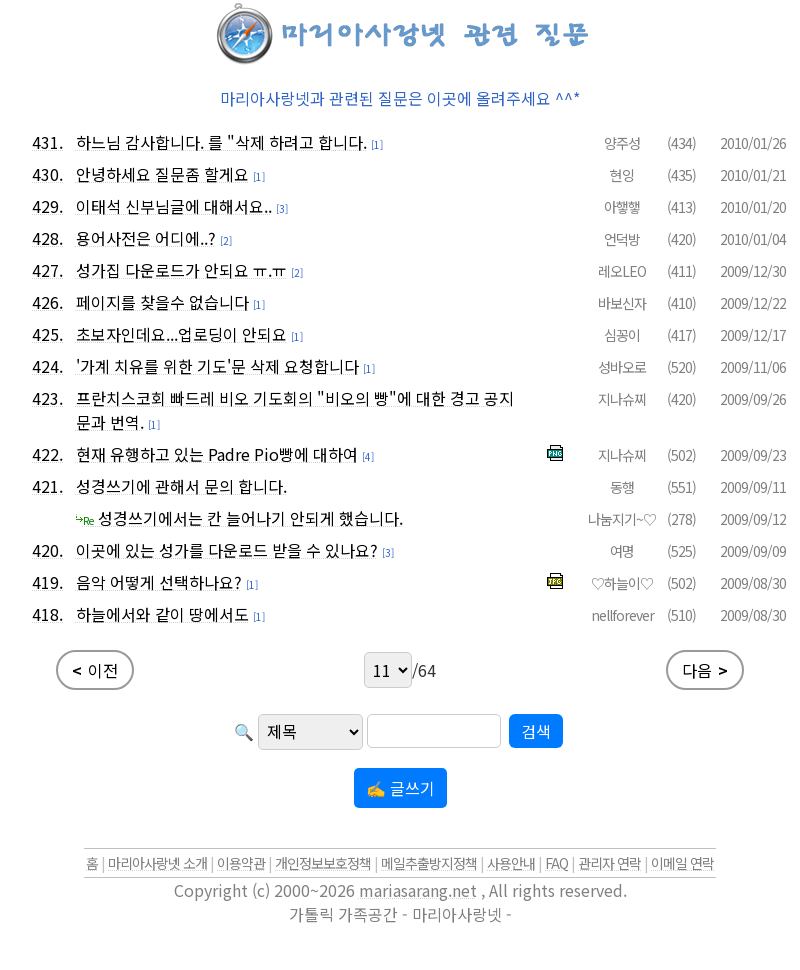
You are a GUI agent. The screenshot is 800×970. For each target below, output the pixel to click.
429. (47, 206)
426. (47, 302)
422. (47, 454)
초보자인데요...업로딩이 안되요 (181, 334)
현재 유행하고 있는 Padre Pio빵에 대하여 (217, 454)
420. (47, 550)
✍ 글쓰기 (400, 788)
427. (47, 270)
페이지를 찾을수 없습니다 (162, 302)
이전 (95, 670)
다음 (705, 670)
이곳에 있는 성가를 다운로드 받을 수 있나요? (227, 550)
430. (47, 174)
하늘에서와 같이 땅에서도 (162, 614)
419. (47, 582)
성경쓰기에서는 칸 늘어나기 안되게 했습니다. (239, 518)
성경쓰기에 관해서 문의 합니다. (181, 486)
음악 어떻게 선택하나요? (159, 582)
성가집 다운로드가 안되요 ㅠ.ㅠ (181, 270)
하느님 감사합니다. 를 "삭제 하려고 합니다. (221, 142)
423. (47, 398)
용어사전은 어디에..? (146, 238)
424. (47, 366)
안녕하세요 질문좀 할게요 (162, 174)
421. (47, 486)
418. (47, 614)
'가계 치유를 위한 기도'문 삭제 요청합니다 (217, 366)
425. (47, 334)
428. (47, 238)
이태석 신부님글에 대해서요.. (174, 206)
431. (47, 142)
